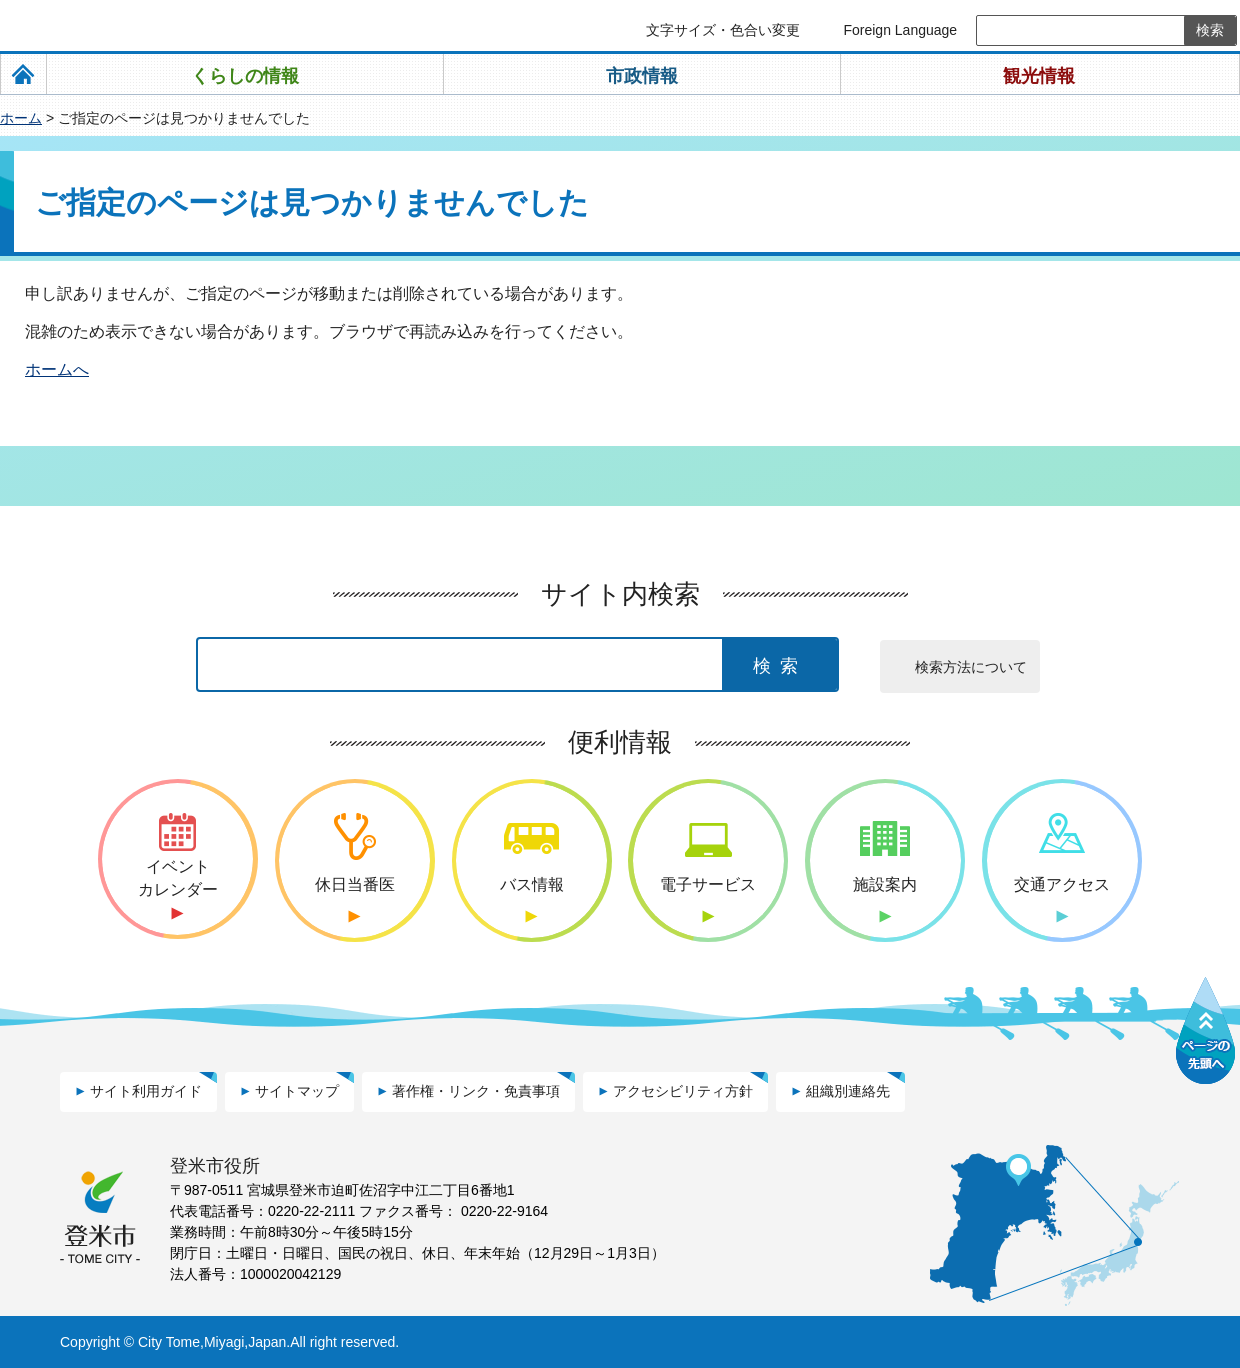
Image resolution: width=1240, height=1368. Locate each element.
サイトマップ (297, 1091)
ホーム (21, 118)
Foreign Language (900, 30)
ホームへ (57, 369)
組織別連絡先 (848, 1091)
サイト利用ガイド (146, 1091)
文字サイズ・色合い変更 (723, 30)
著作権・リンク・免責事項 (476, 1091)
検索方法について (971, 667)
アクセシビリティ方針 (683, 1091)
